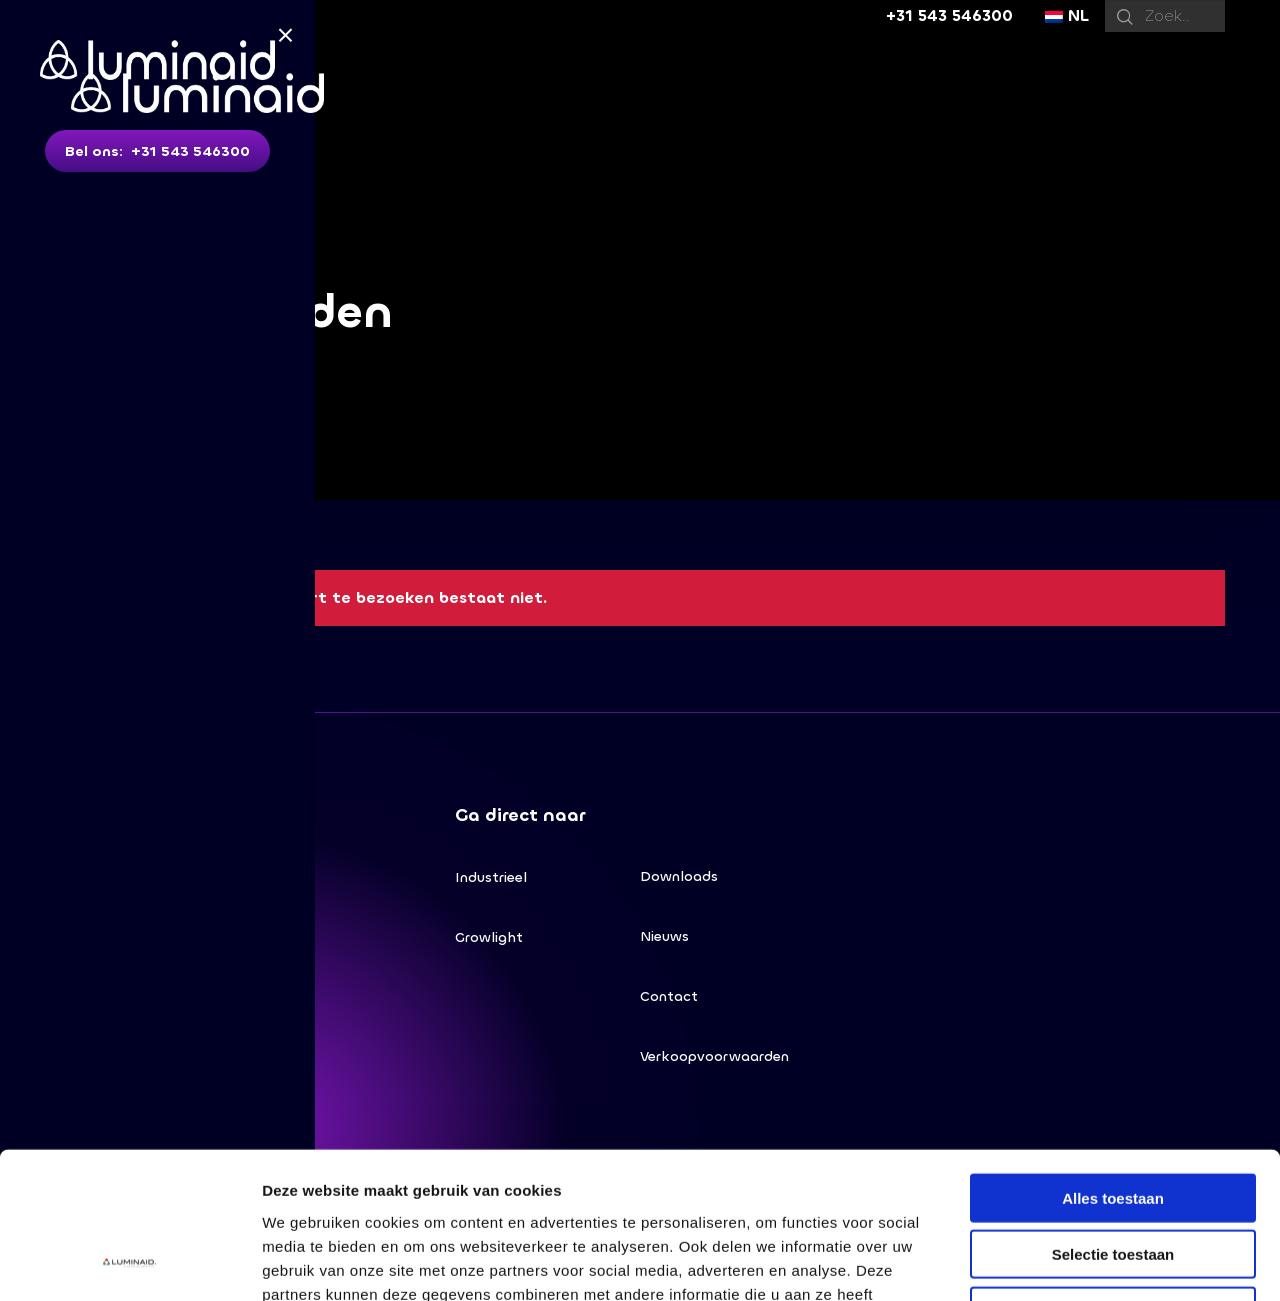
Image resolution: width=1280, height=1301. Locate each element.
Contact (669, 996)
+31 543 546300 (949, 15)
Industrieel (491, 877)
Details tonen (1080, 1261)
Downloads (679, 876)
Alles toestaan (1113, 1060)
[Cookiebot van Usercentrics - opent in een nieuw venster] (129, 1262)
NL (1067, 15)
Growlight (489, 937)
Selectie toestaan (1113, 1117)
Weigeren (1112, 1173)
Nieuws (664, 936)
